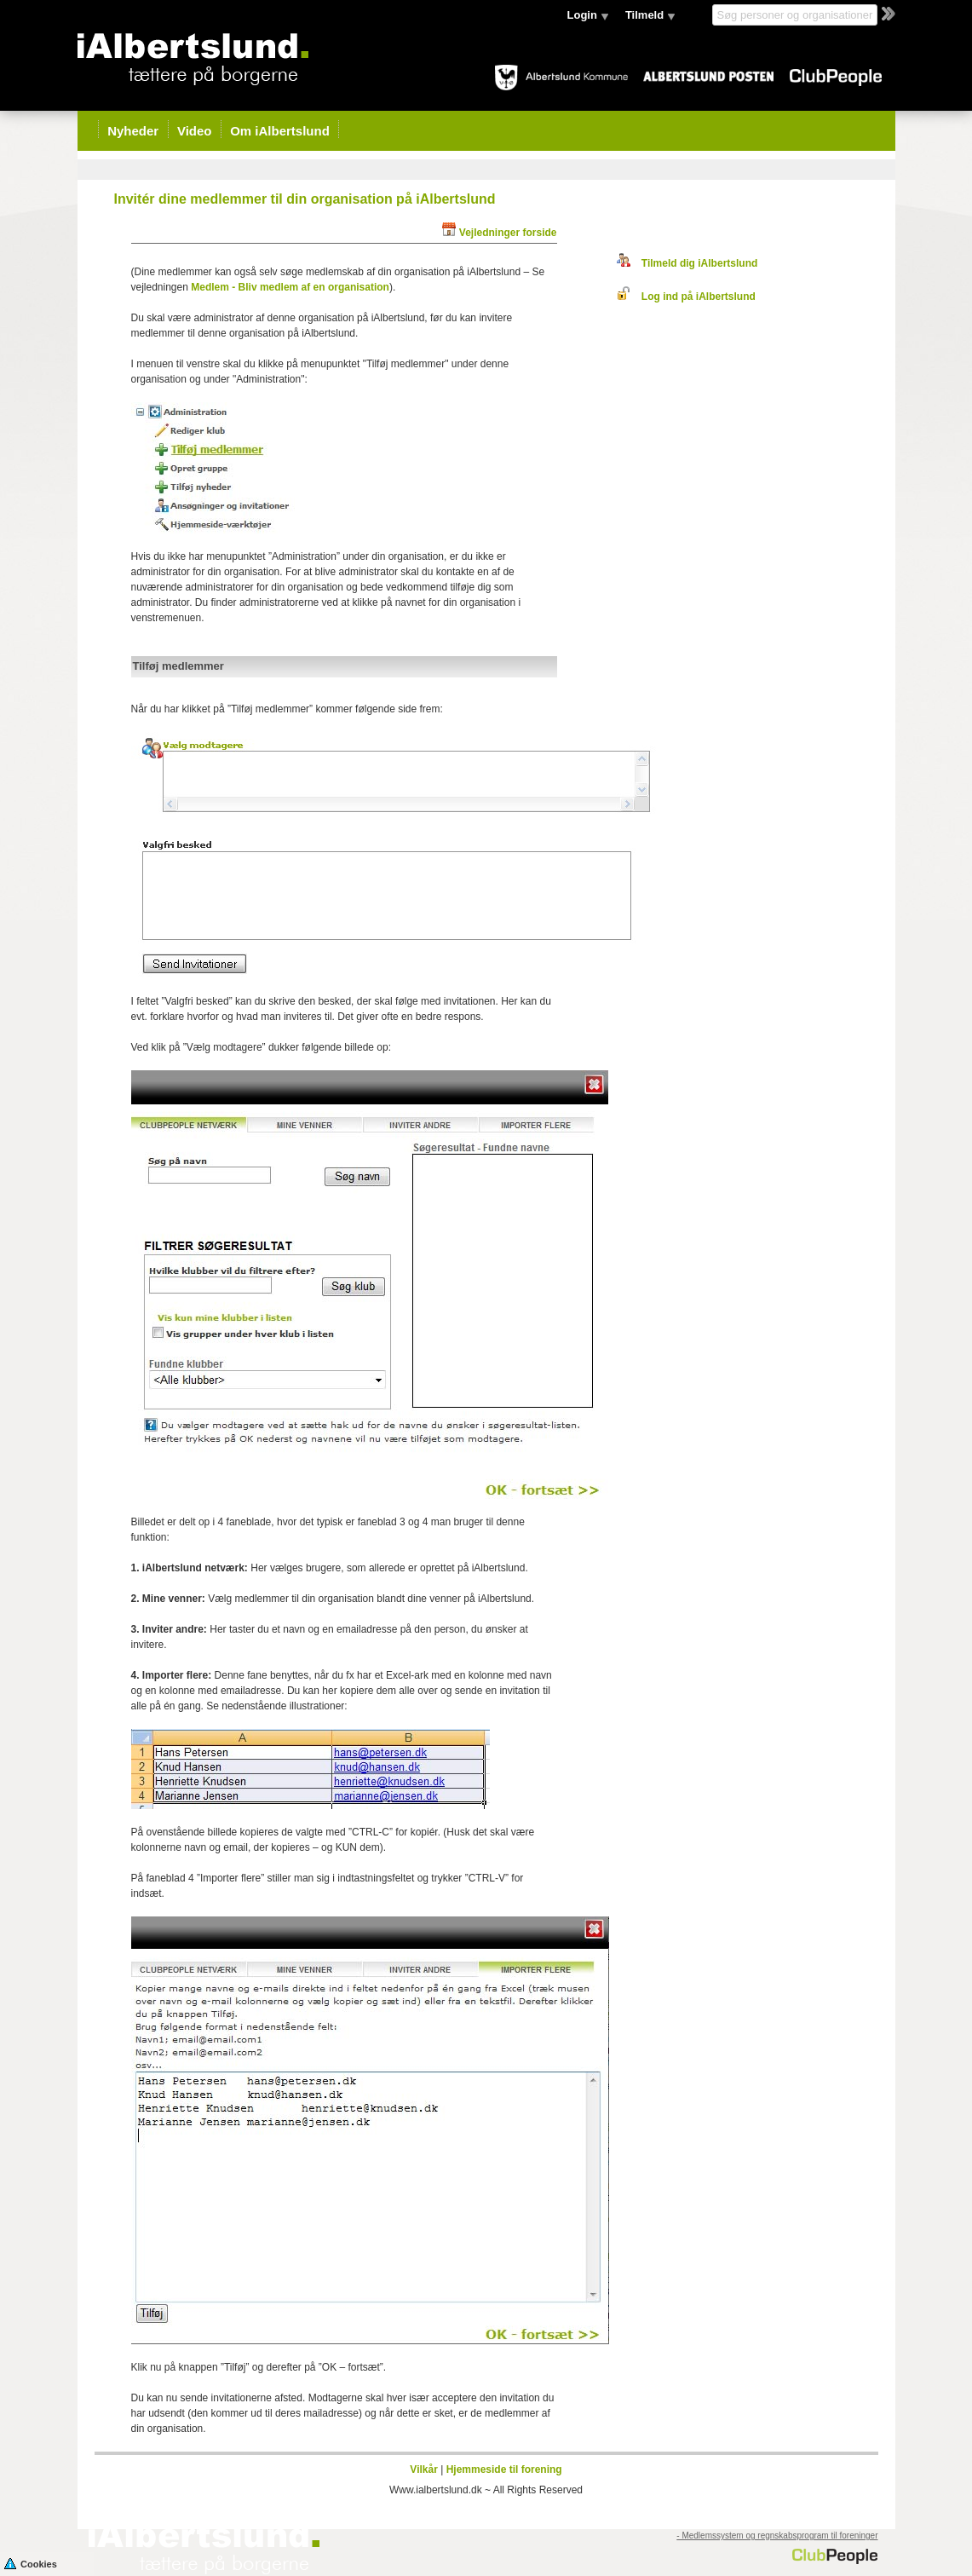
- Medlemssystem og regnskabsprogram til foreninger (776, 2535)
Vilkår (423, 2469)
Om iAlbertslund (280, 131)
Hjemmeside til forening (504, 2469)
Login (582, 15)
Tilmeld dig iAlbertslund (687, 263)
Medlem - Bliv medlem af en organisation (290, 287)
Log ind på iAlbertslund (686, 297)
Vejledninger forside (508, 233)
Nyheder (132, 131)
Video (194, 131)
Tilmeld (644, 15)
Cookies (30, 2562)
